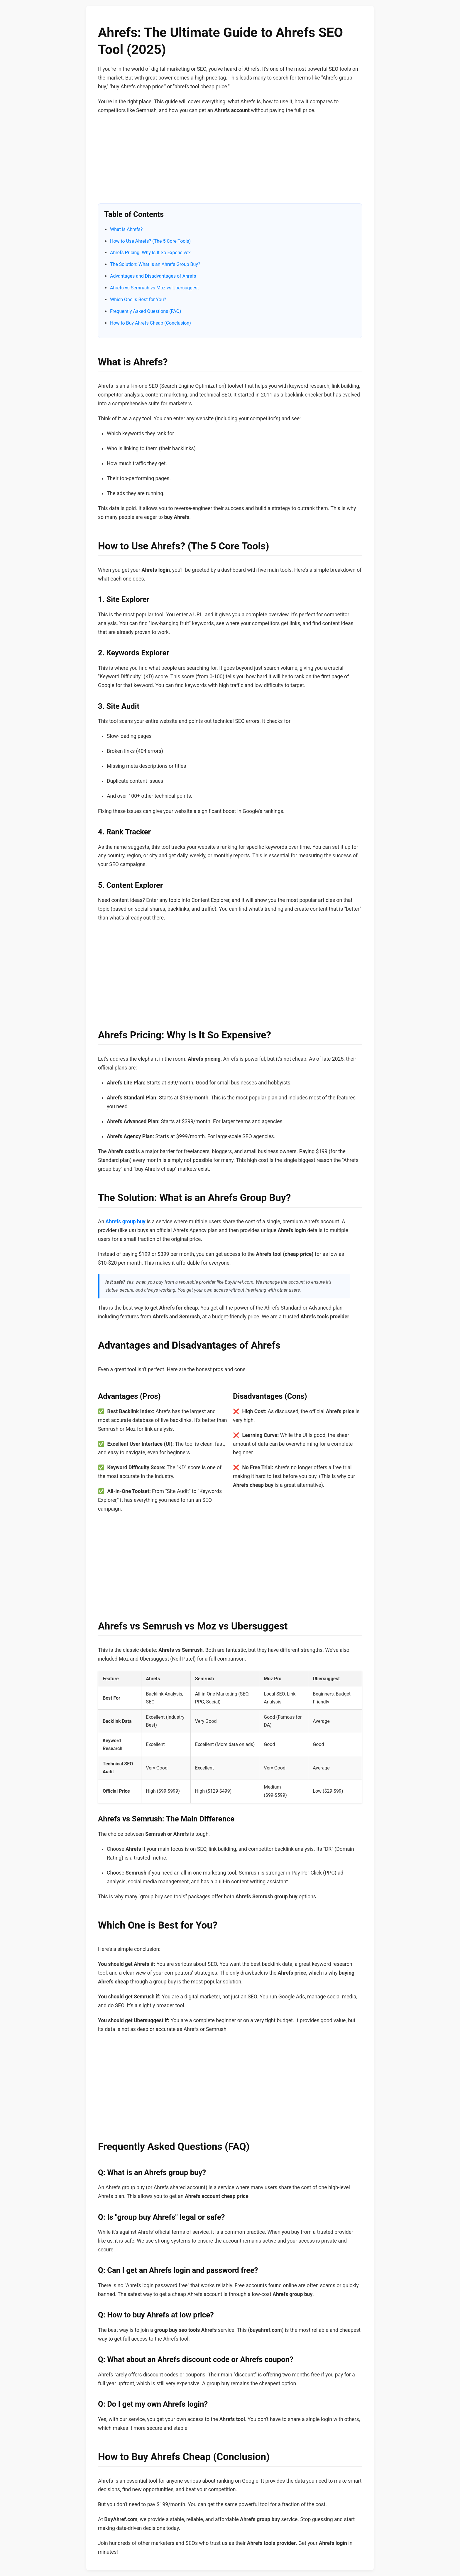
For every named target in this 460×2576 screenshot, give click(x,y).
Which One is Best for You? (138, 299)
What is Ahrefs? (126, 229)
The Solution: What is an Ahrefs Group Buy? (155, 264)
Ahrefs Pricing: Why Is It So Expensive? (150, 252)
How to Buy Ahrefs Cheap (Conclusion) (150, 323)
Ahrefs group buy (126, 1221)
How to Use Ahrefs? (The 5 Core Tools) (150, 241)
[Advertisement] (230, 162)
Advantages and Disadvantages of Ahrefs (153, 276)
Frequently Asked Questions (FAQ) (145, 311)
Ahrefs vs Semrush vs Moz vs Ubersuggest (154, 288)
